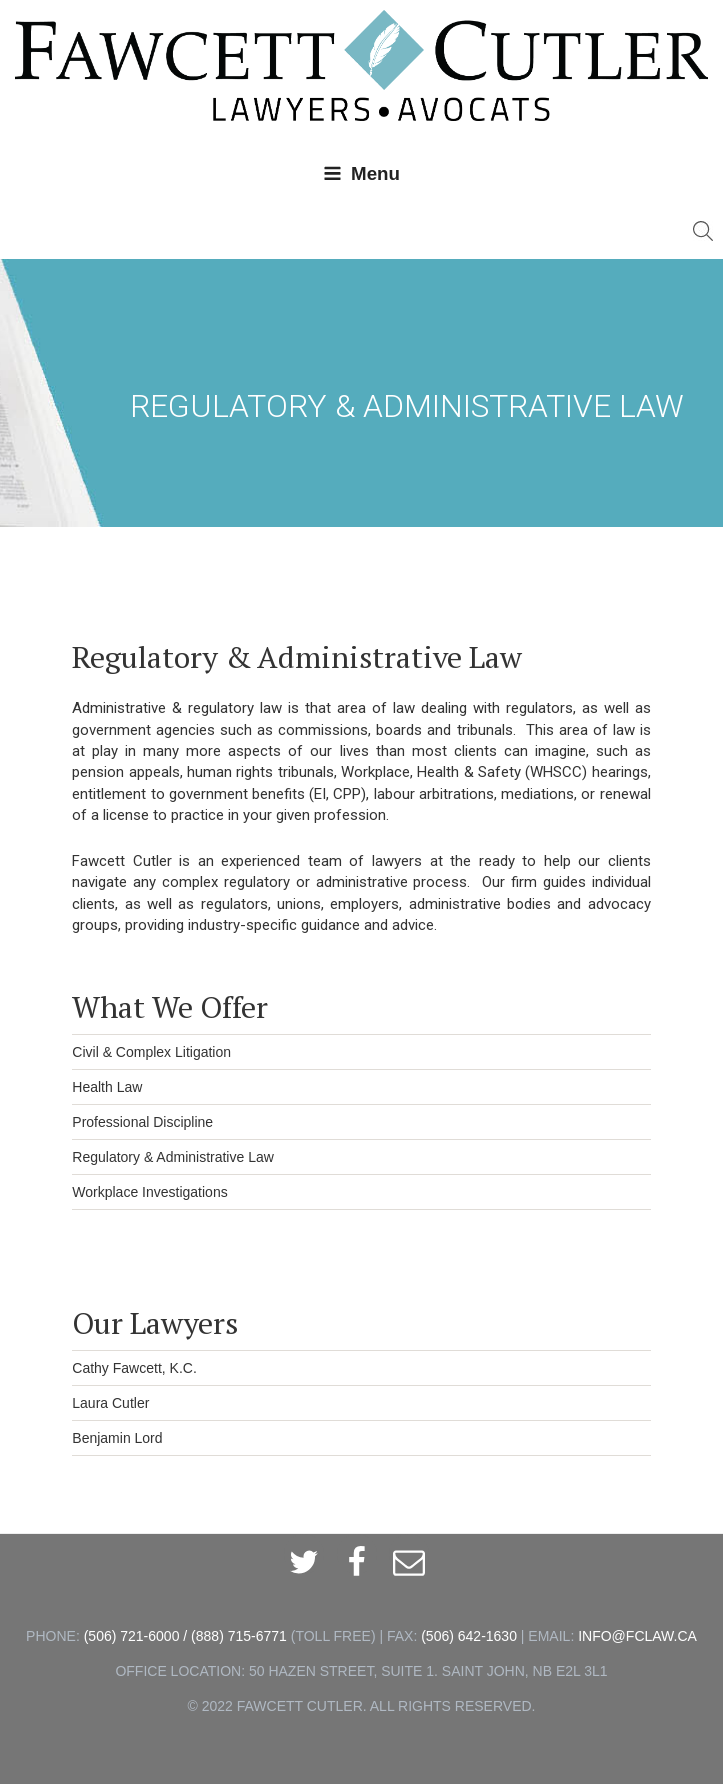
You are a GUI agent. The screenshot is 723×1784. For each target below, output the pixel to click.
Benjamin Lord (117, 1438)
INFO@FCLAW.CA (637, 1636)
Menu (361, 173)
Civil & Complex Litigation (151, 1052)
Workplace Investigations (149, 1192)
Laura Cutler (110, 1403)
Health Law (107, 1087)
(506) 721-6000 (132, 1636)
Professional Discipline (142, 1122)
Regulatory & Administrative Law (173, 1157)
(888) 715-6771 (239, 1636)
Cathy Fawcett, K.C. (134, 1368)
